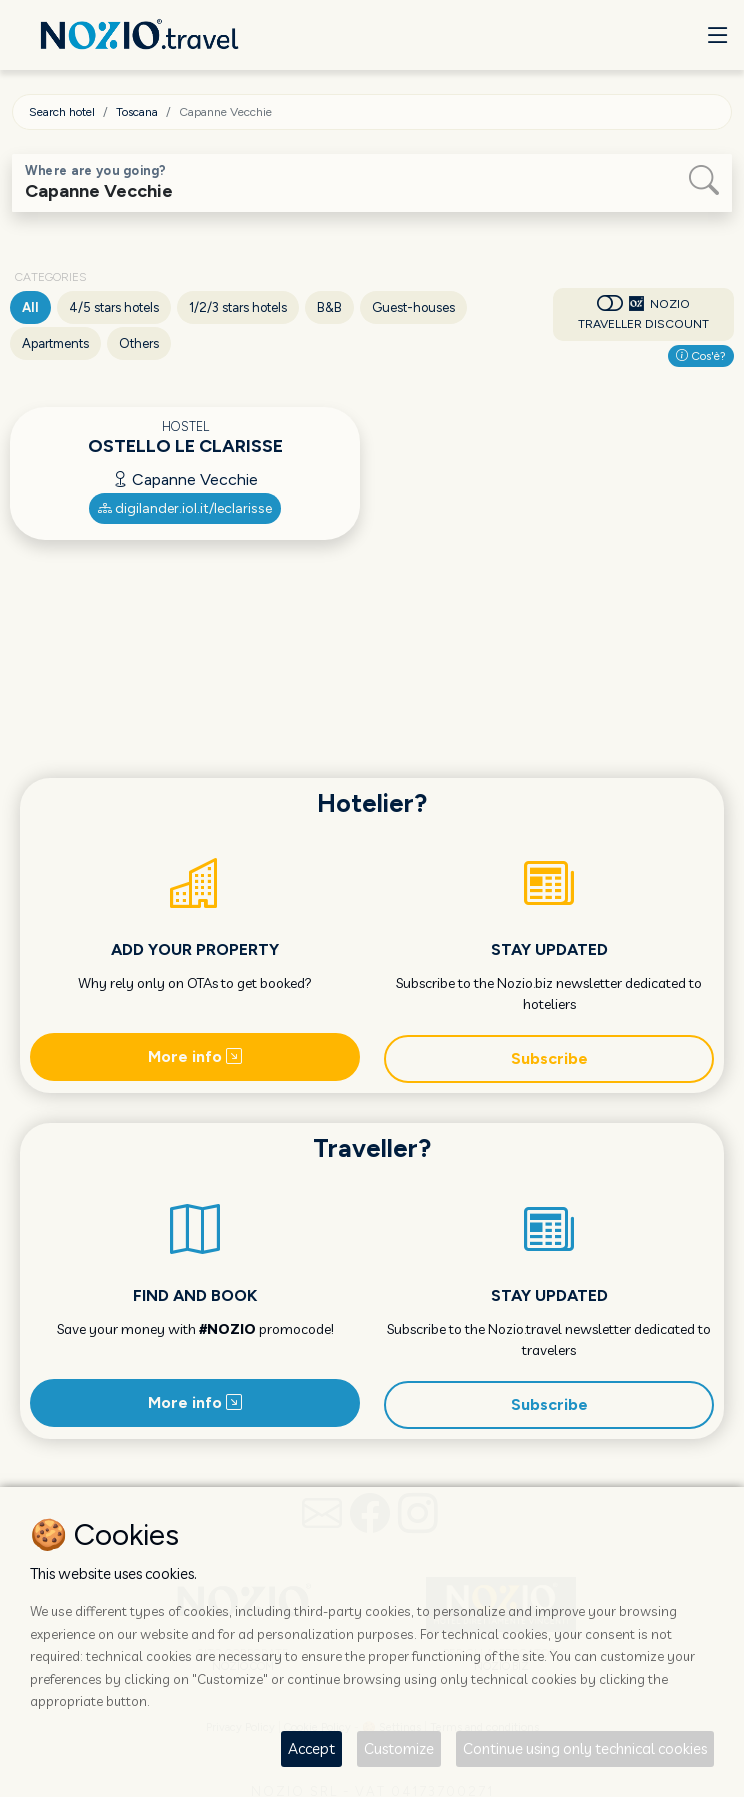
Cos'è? (701, 356)
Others (139, 343)
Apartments (55, 343)
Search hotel (62, 112)
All (30, 307)
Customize (399, 1748)
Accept (311, 1748)
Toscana (137, 112)
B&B (329, 307)
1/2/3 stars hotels (238, 307)
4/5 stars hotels (114, 307)
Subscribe (549, 1058)
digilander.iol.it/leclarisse (185, 508)
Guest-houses (413, 307)
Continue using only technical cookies (585, 1748)
